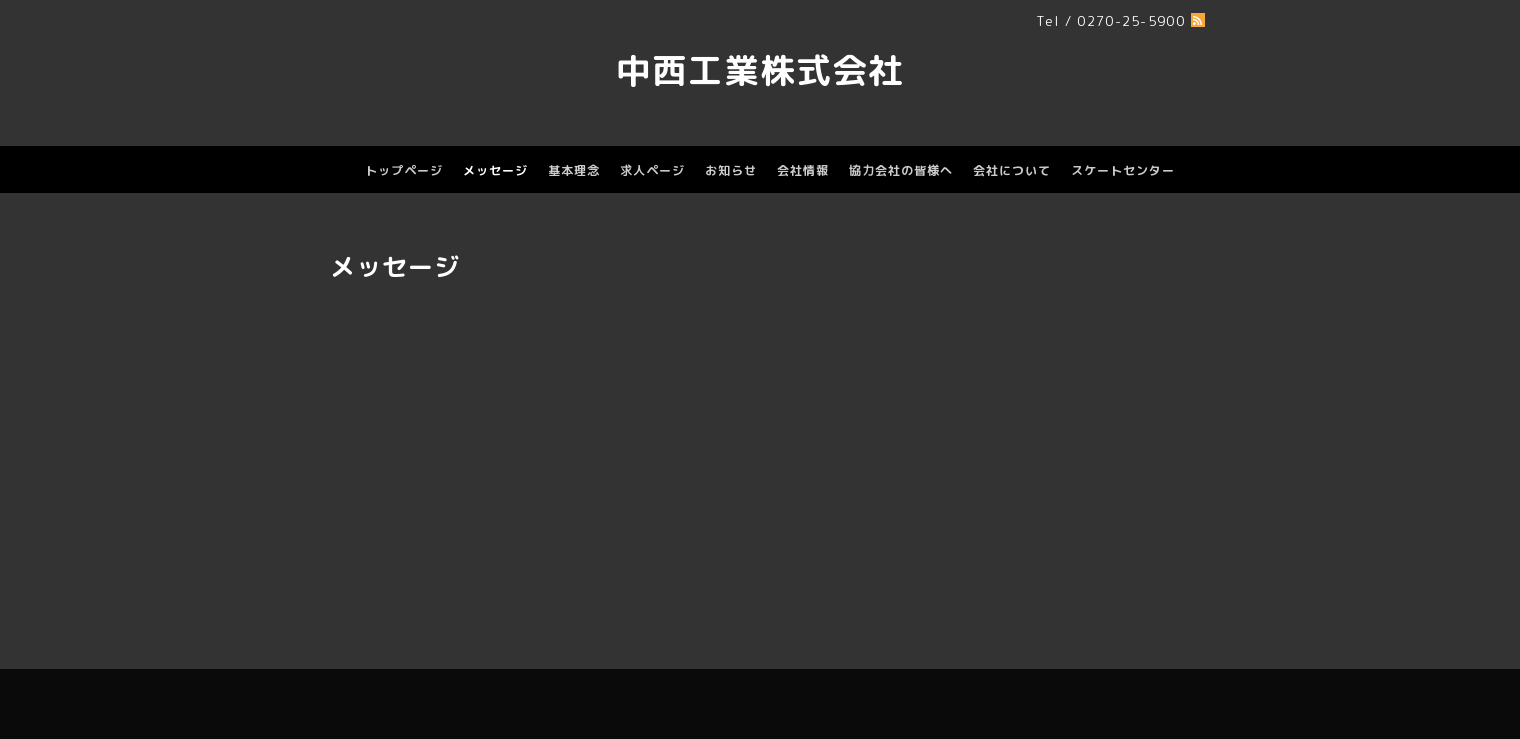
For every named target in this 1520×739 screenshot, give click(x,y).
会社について (1012, 170)
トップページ (404, 170)
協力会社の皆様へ (901, 170)
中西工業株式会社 (760, 70)
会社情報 (803, 170)
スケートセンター (1123, 170)
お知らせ (731, 170)
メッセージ (495, 170)
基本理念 (574, 170)
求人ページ (652, 170)
